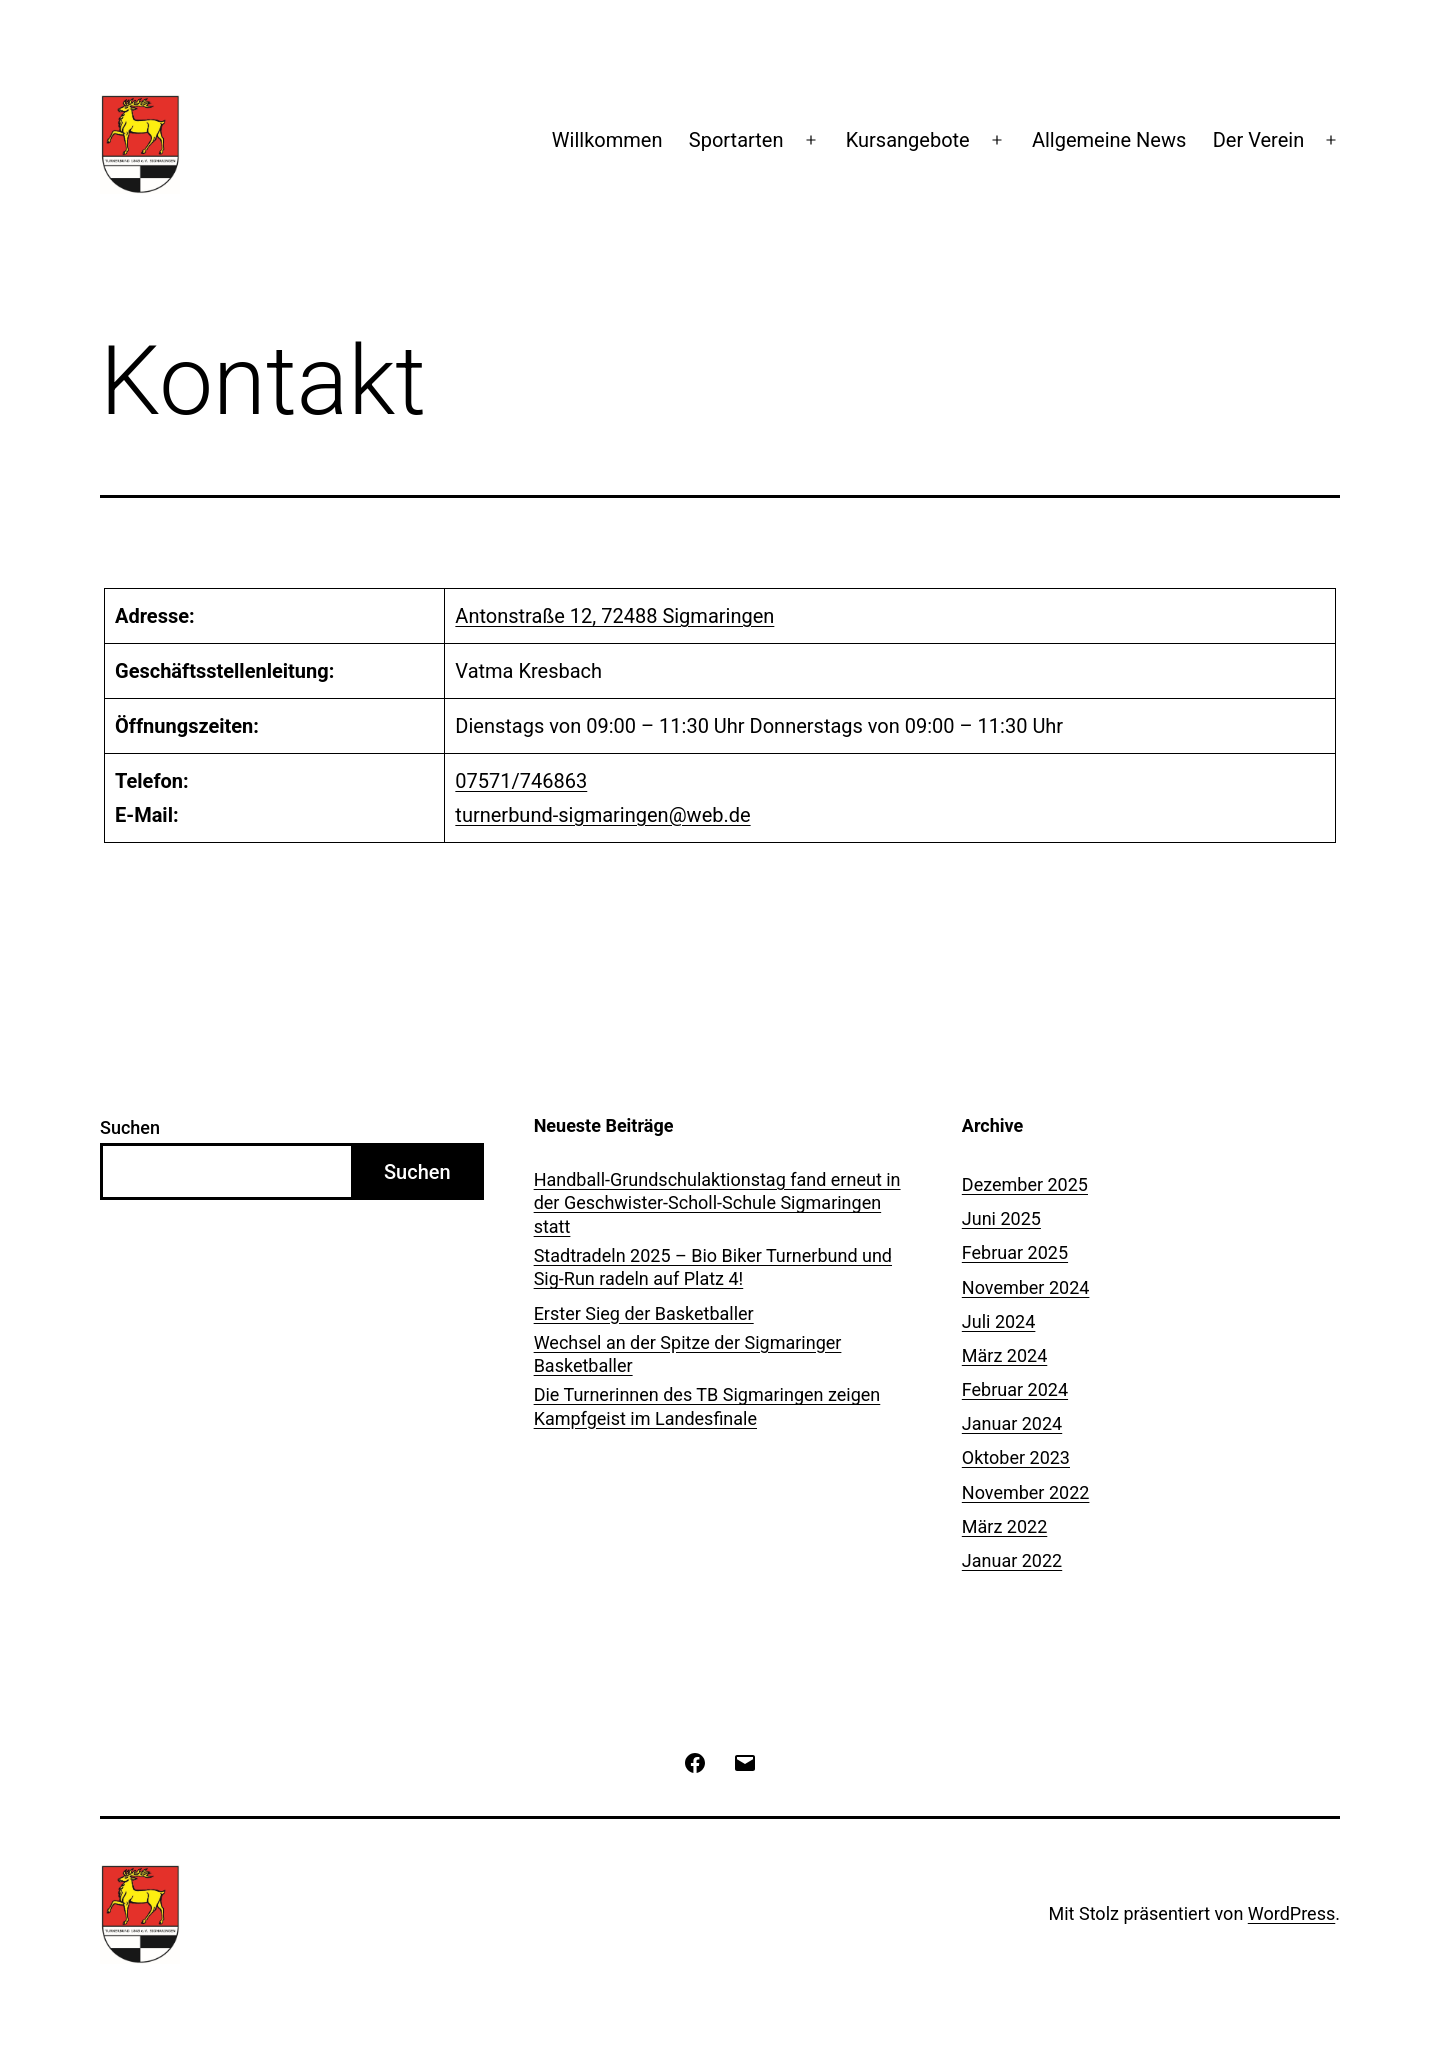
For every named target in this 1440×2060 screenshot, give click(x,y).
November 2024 (1026, 1287)
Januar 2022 (1012, 1560)
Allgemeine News (1109, 140)
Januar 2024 (1012, 1423)
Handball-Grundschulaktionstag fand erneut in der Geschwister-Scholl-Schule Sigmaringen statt (717, 1203)
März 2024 (1004, 1355)
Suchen (130, 1127)
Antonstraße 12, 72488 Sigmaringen (614, 616)
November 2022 (1026, 1492)
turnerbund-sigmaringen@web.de (602, 815)
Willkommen (607, 140)
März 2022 (1004, 1526)
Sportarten (736, 140)
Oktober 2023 (1016, 1457)
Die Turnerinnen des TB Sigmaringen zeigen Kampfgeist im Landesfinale (707, 1406)
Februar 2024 (1015, 1389)
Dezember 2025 (1025, 1184)
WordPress (1291, 1913)
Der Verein (1258, 140)
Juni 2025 (1001, 1218)
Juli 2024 (999, 1321)
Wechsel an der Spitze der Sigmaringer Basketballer (688, 1354)
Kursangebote (908, 140)
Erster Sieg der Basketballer (644, 1313)
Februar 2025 (1015, 1252)
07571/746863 (521, 781)
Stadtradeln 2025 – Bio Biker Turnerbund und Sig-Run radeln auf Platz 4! (713, 1267)
